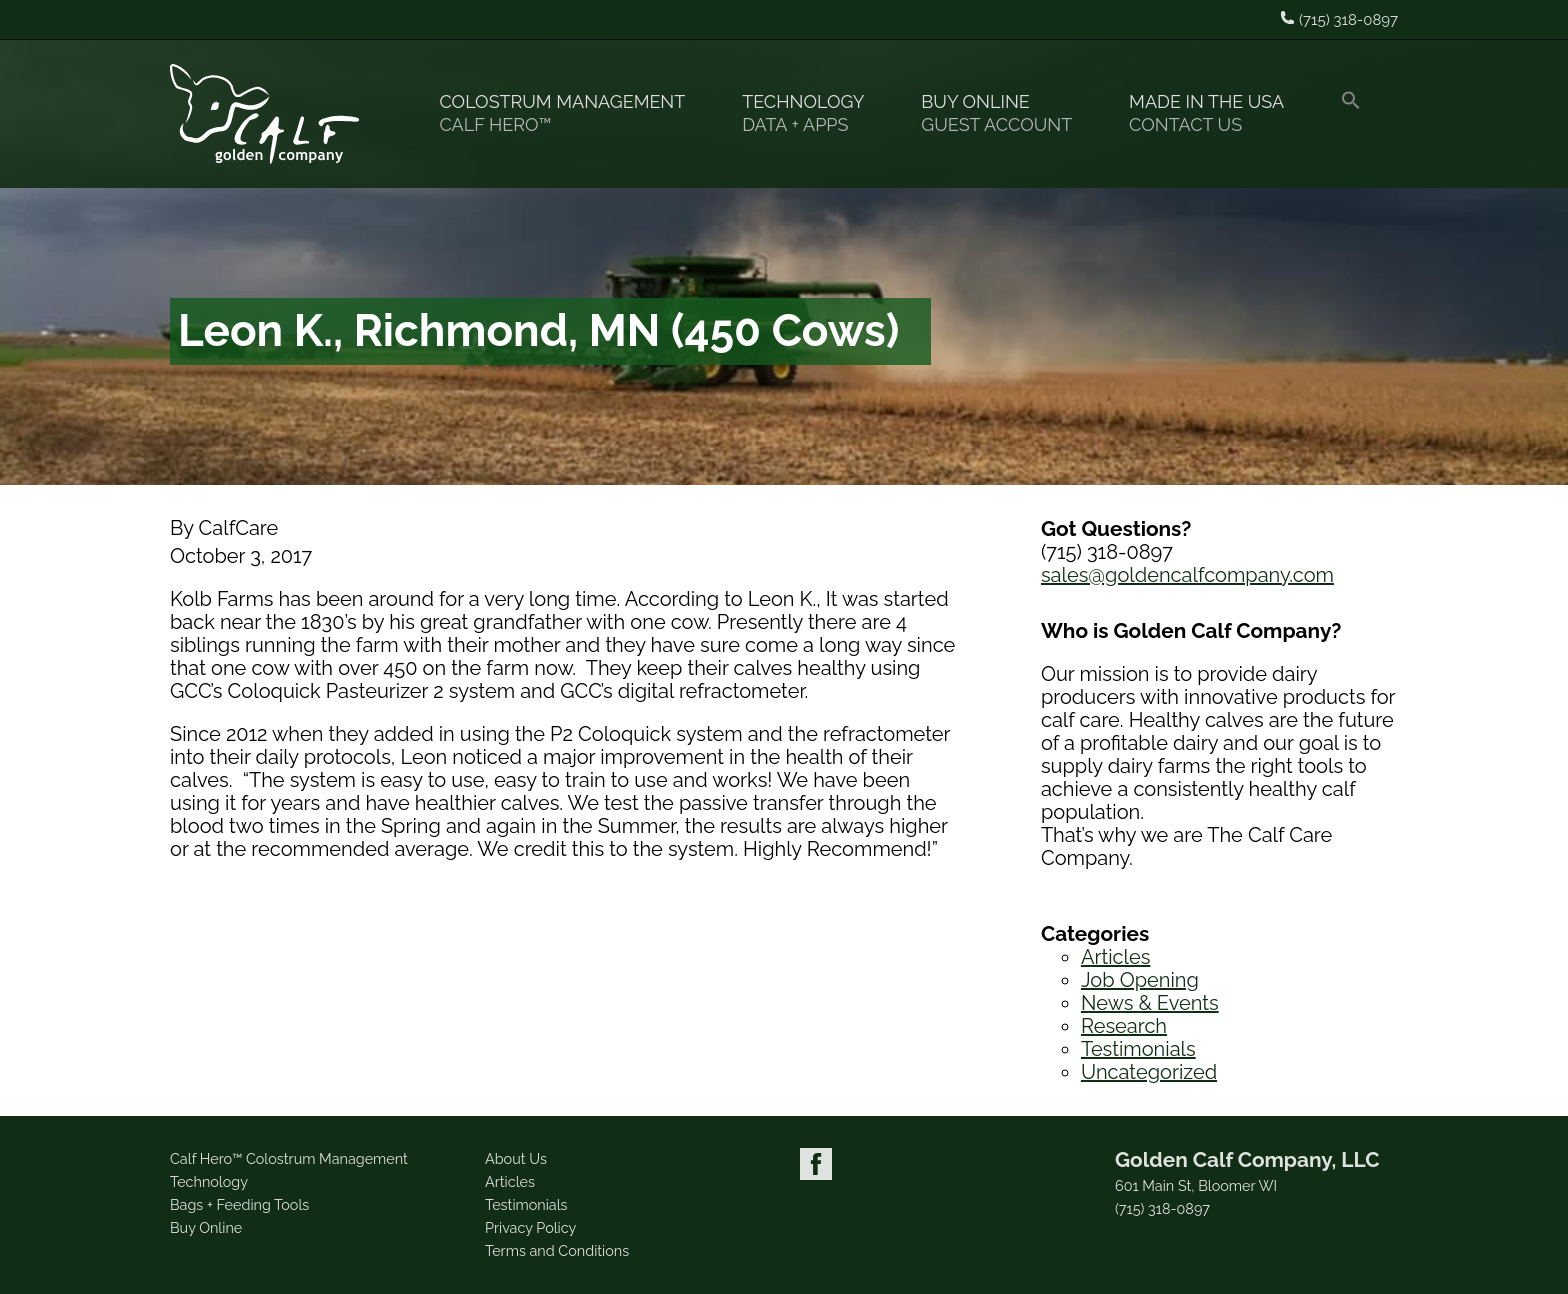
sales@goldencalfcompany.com (1187, 575)
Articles (1115, 957)
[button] (1359, 114)
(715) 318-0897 (1162, 1209)
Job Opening (1140, 980)
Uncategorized (1149, 1072)
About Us (516, 1158)
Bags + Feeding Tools (239, 1204)
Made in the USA (1215, 113)
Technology (811, 113)
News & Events (1150, 1003)
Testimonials (1138, 1049)
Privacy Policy (530, 1227)
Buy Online (1005, 113)
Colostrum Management (570, 113)
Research (1124, 1026)
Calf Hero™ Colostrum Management (289, 1158)
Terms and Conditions (557, 1250)
